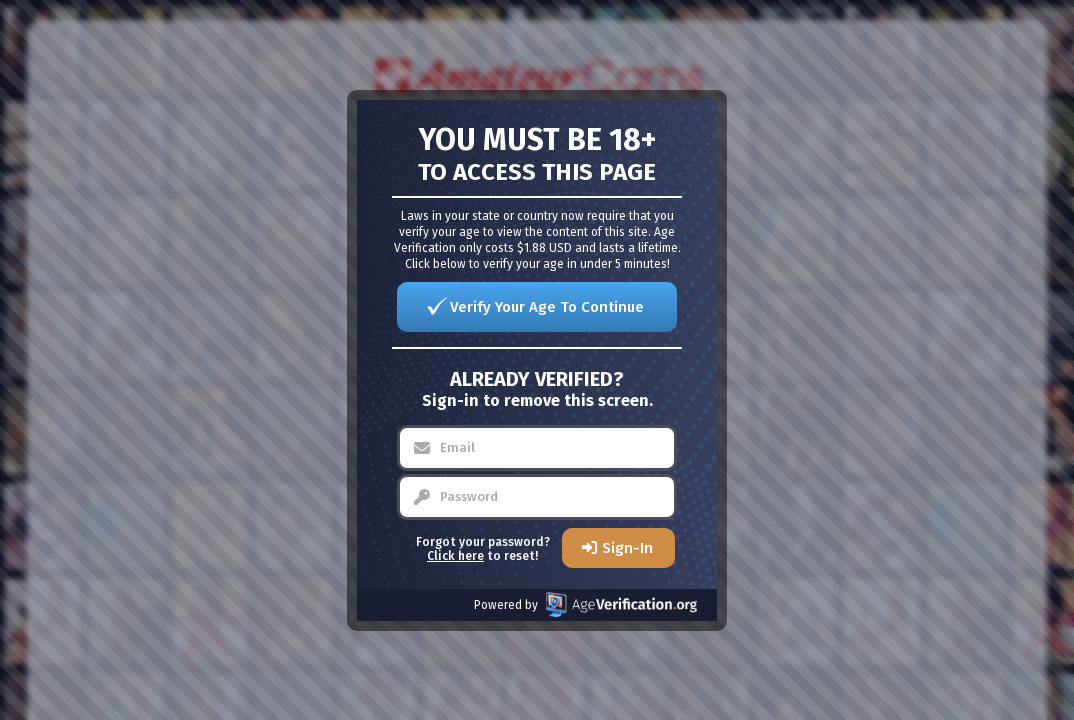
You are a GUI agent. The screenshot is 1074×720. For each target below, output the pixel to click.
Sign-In (627, 548)
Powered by (585, 604)
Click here (455, 556)
